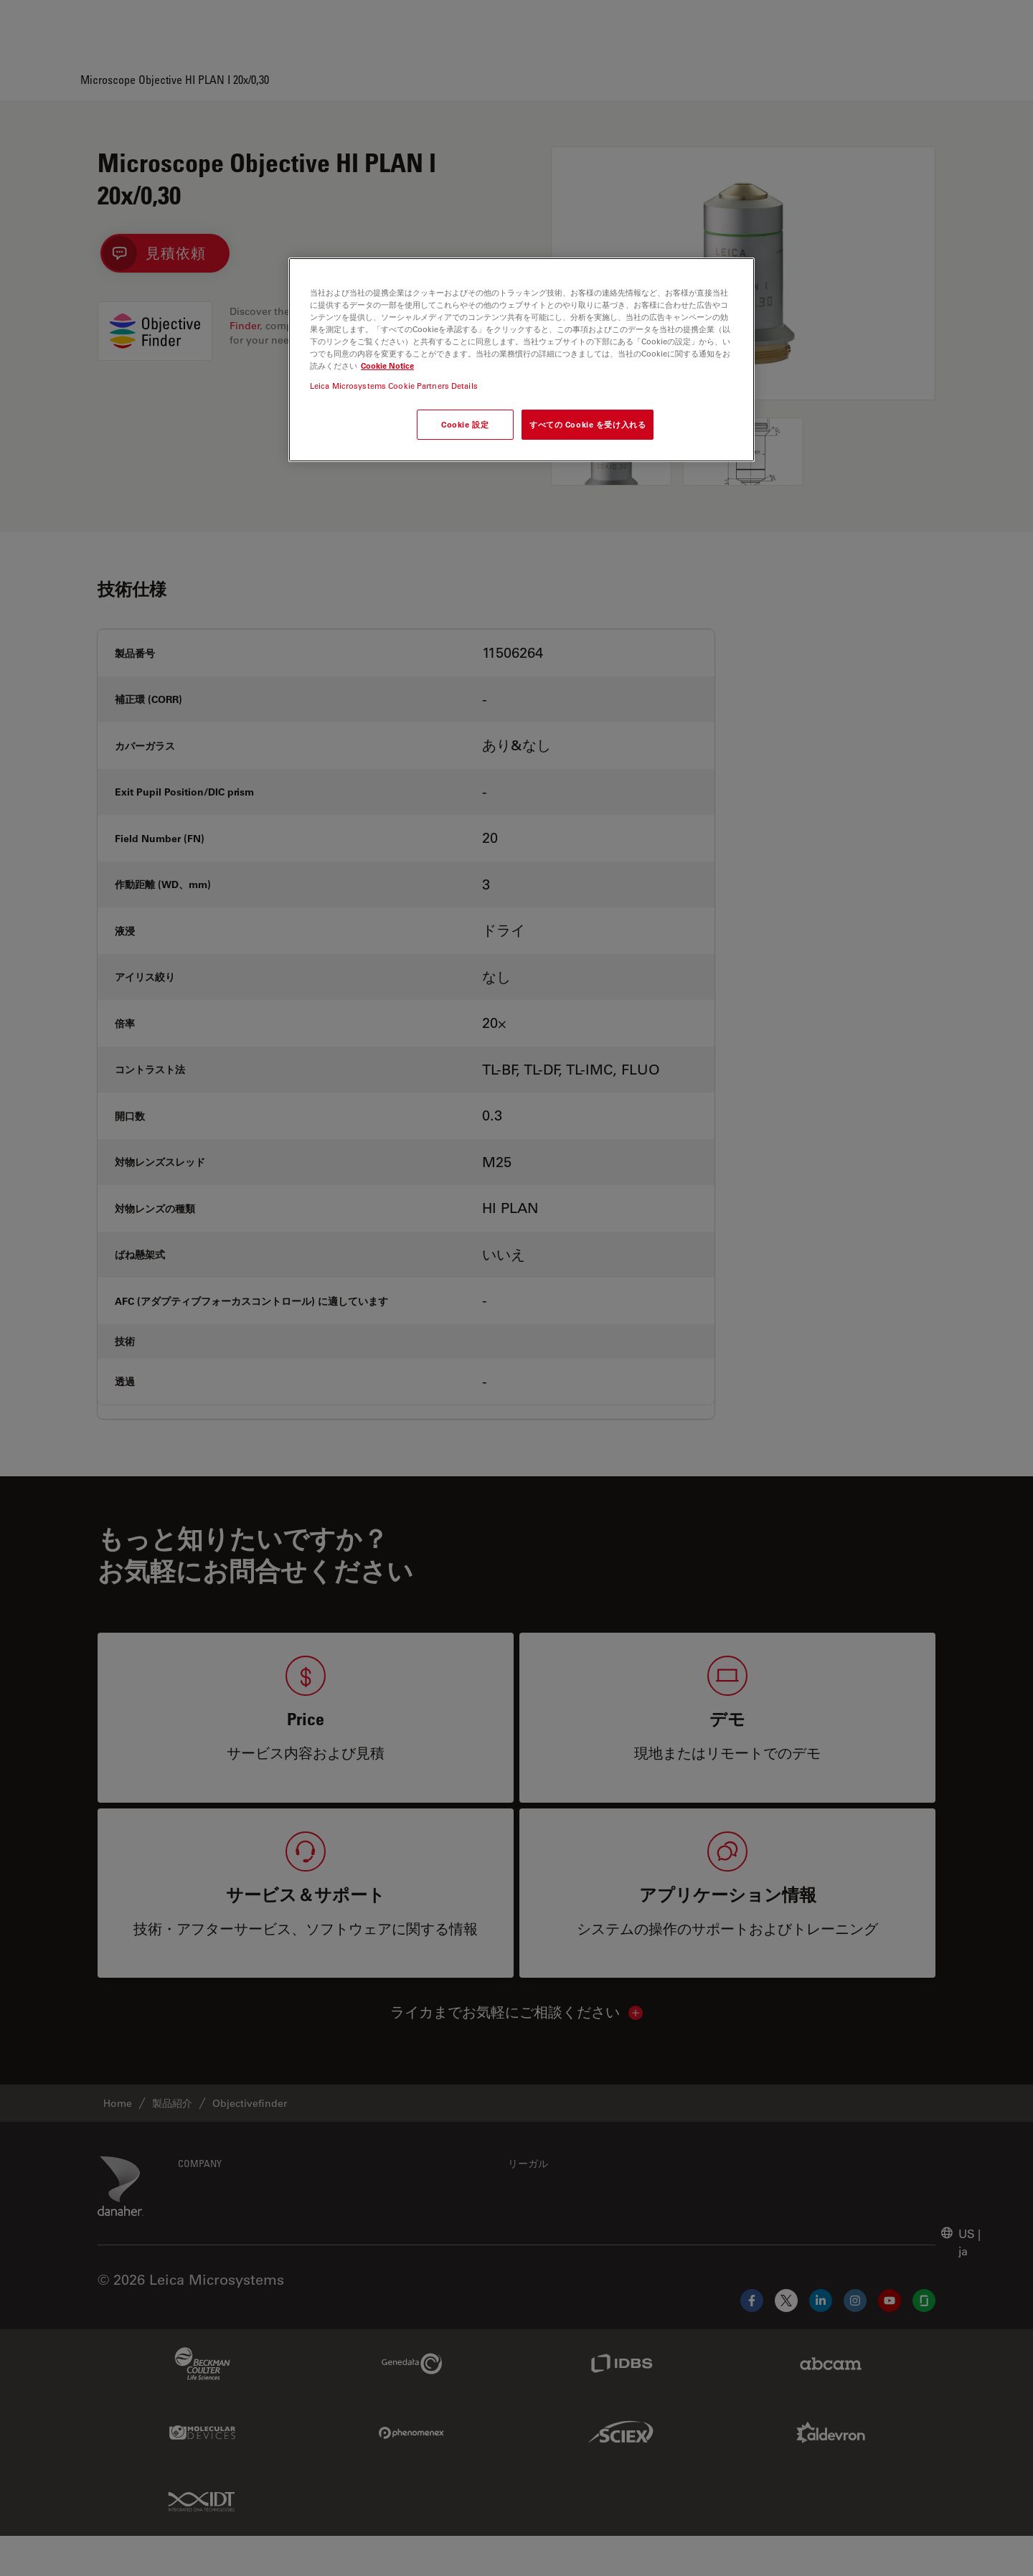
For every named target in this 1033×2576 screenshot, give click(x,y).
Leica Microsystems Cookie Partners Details (394, 385)
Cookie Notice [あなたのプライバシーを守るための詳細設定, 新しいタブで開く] (387, 365)
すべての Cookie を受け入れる (587, 424)
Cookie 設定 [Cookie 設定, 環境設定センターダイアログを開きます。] (465, 424)
